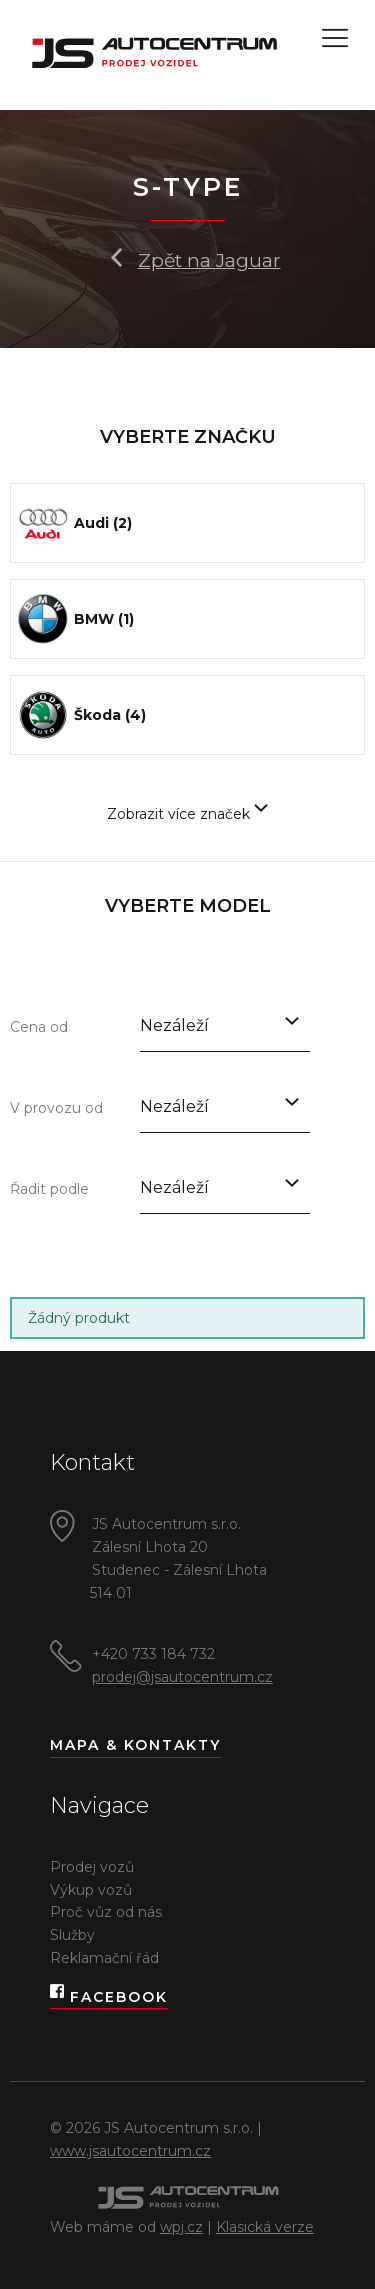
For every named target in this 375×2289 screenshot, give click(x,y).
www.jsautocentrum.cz (130, 2151)
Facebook (109, 1997)
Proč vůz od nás (106, 1912)
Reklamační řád (104, 1958)
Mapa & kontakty (135, 1745)
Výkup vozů (91, 1890)
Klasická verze (265, 2227)
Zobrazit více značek (187, 814)
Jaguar (248, 260)
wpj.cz (181, 2227)
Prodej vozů (92, 1867)
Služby (72, 1935)
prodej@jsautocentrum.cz (182, 1677)
